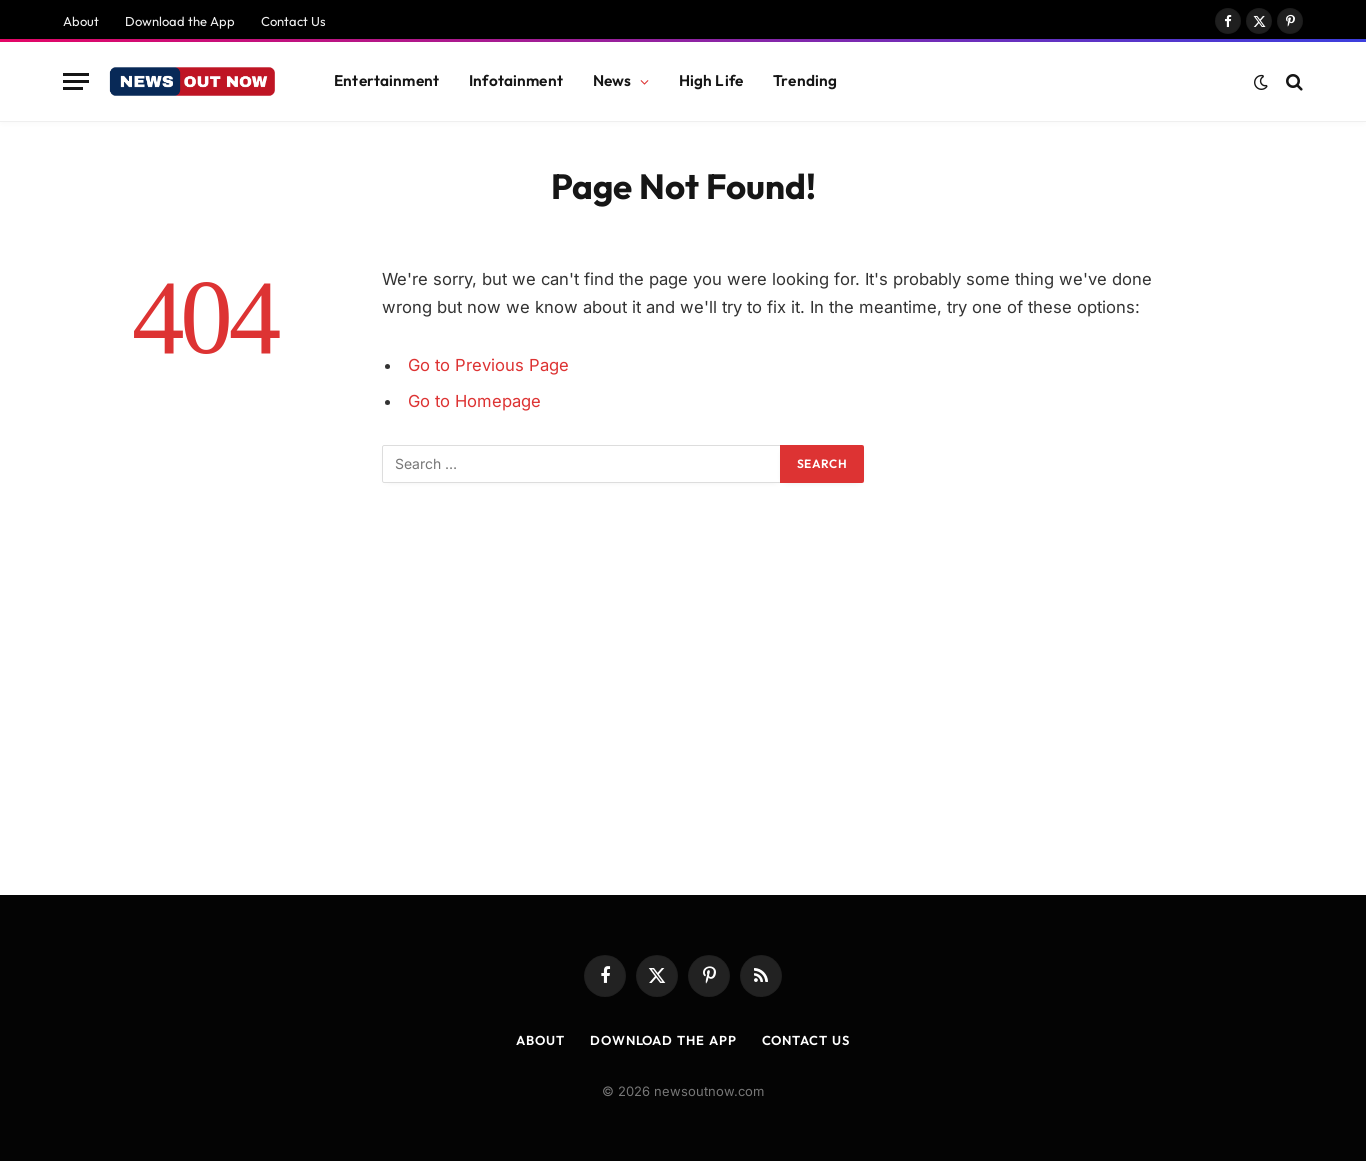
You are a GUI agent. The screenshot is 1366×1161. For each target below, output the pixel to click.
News (612, 80)
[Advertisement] (683, 713)
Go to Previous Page (488, 365)
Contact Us (293, 21)
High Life (711, 80)
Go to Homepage (474, 401)
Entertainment (386, 80)
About (81, 21)
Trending (805, 80)
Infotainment (516, 80)
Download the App (180, 21)
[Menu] (76, 81)
